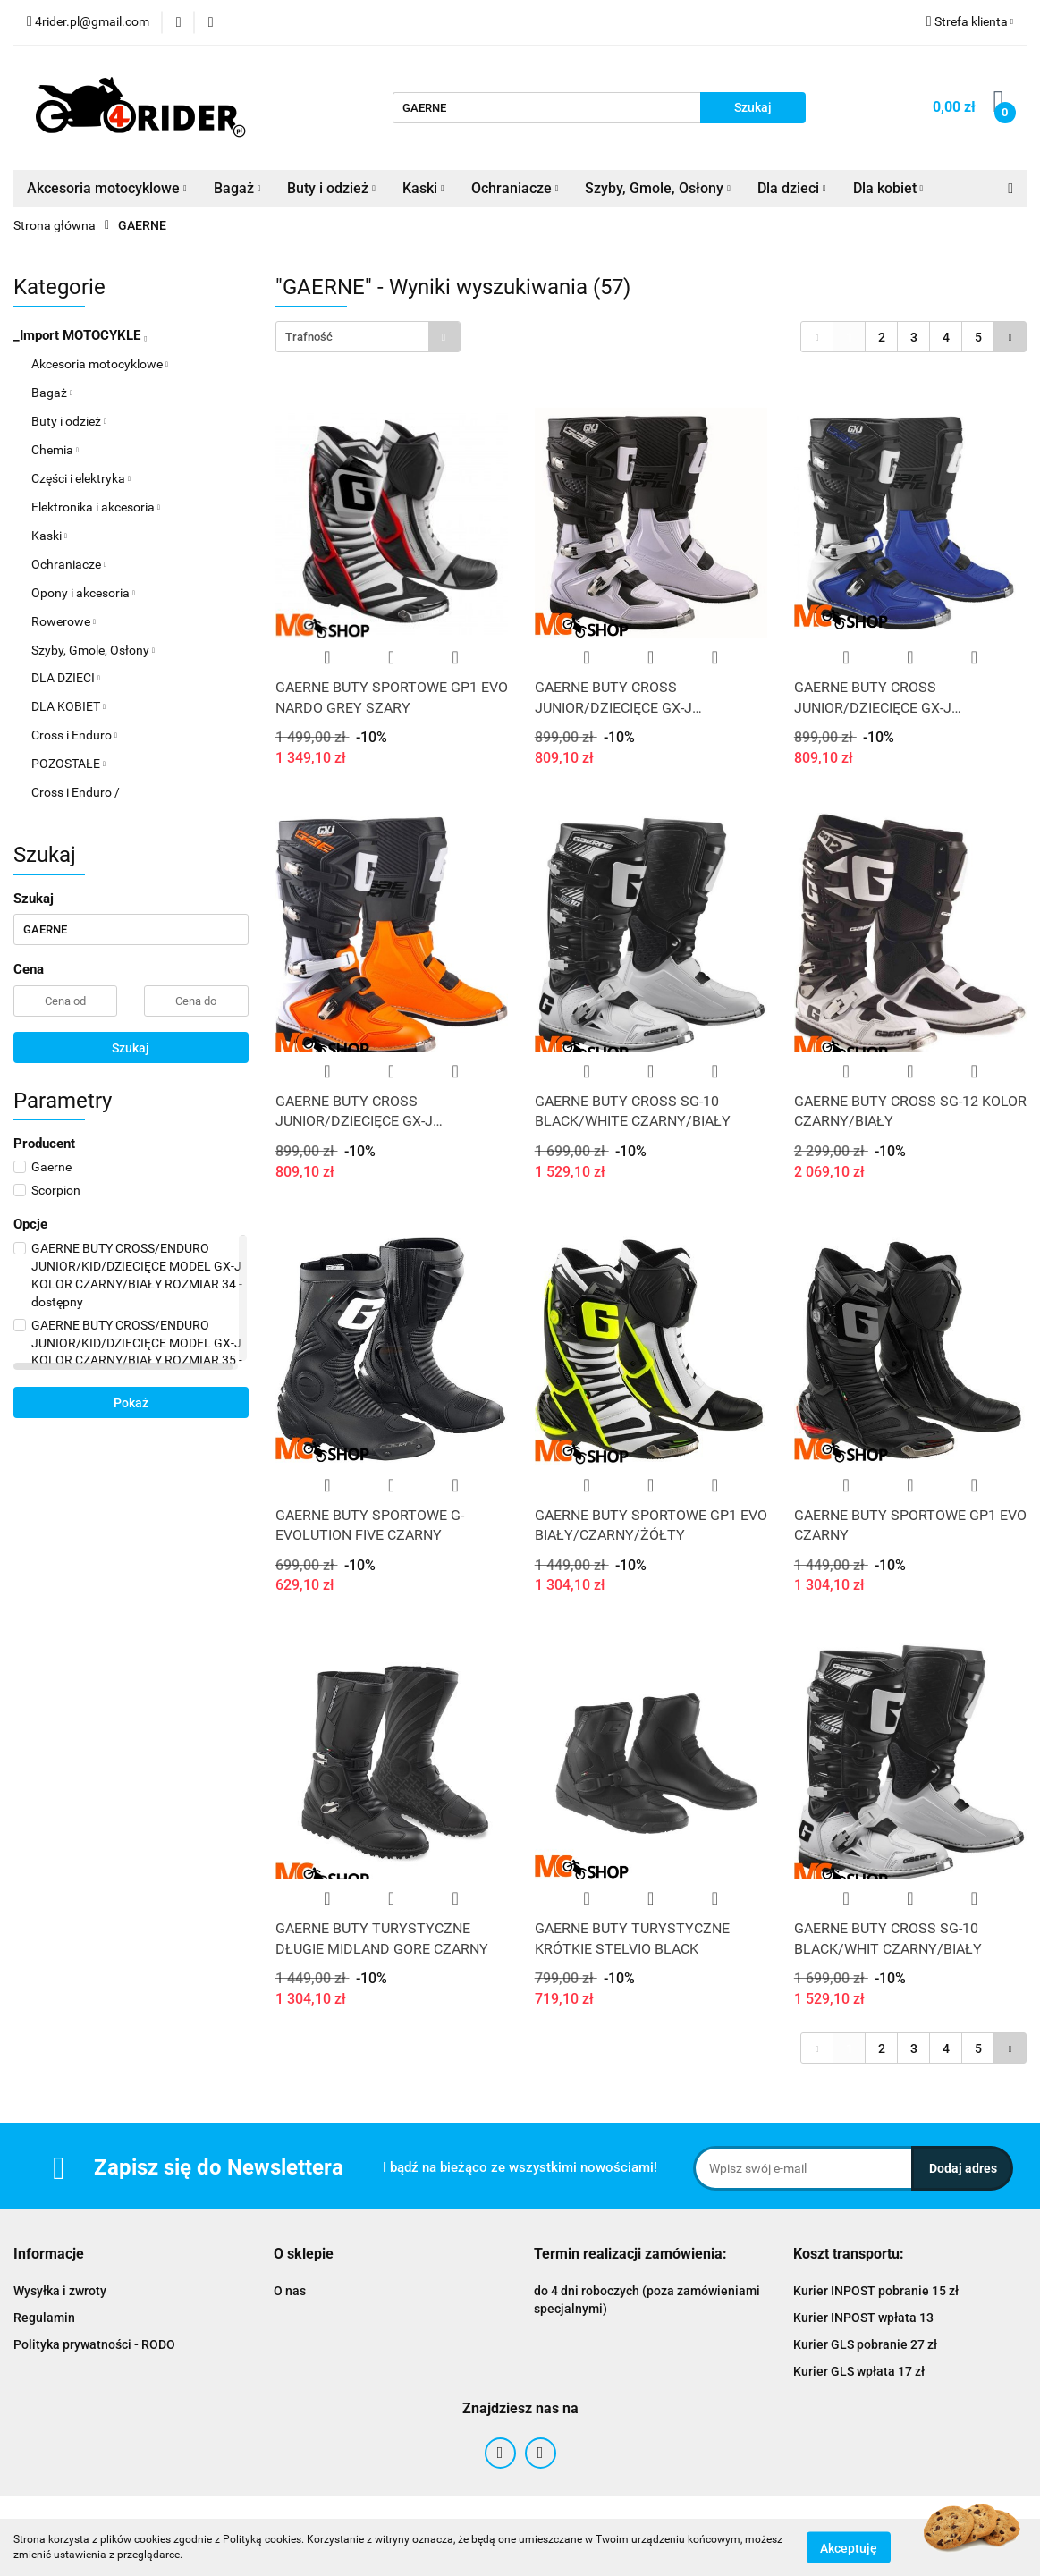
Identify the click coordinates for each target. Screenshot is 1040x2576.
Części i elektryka (81, 478)
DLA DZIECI (65, 678)
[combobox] (368, 336)
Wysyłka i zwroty (59, 2291)
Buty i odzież (331, 188)
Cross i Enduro (74, 735)
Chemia (55, 450)
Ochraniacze (515, 188)
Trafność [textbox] (309, 336)
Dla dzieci (791, 188)
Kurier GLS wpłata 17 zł (859, 2371)
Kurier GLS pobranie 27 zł (865, 2344)
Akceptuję (848, 2547)
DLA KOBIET (68, 706)
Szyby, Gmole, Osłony (658, 188)
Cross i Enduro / (75, 792)
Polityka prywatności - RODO (94, 2344)
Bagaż (237, 188)
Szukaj (130, 1048)
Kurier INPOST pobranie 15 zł (876, 2291)
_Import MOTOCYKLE (80, 335)
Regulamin (44, 2317)
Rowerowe (63, 621)
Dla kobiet (888, 188)
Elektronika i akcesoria (95, 507)
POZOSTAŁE (68, 763)
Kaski (423, 188)
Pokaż (131, 1403)
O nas (290, 2291)
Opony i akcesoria (83, 593)
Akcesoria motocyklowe (107, 188)
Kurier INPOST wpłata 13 (863, 2317)
